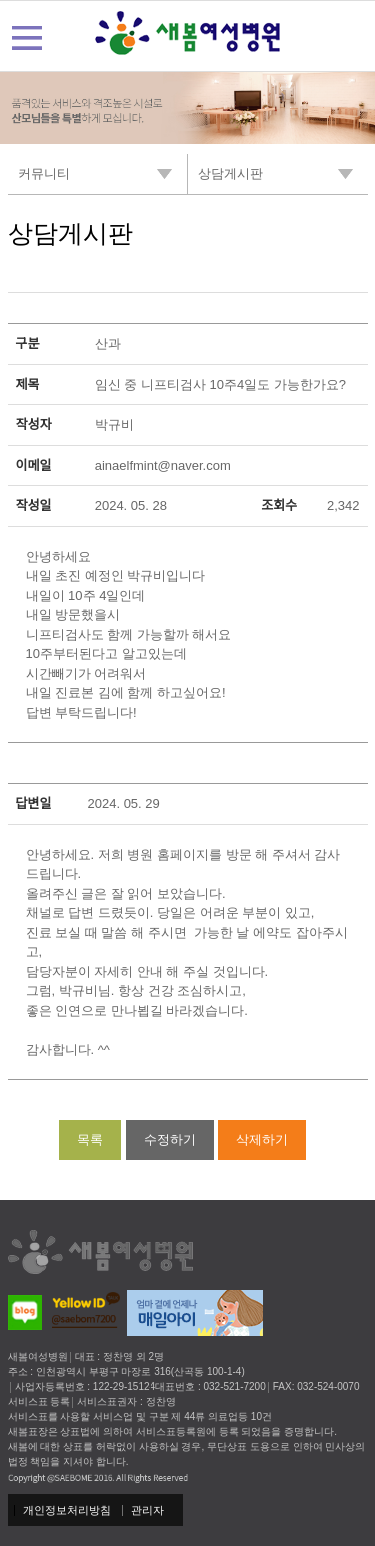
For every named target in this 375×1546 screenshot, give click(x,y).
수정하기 (170, 1139)
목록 (90, 1139)
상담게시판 (70, 233)
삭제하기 (262, 1139)
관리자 (147, 1510)
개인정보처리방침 (67, 1510)
